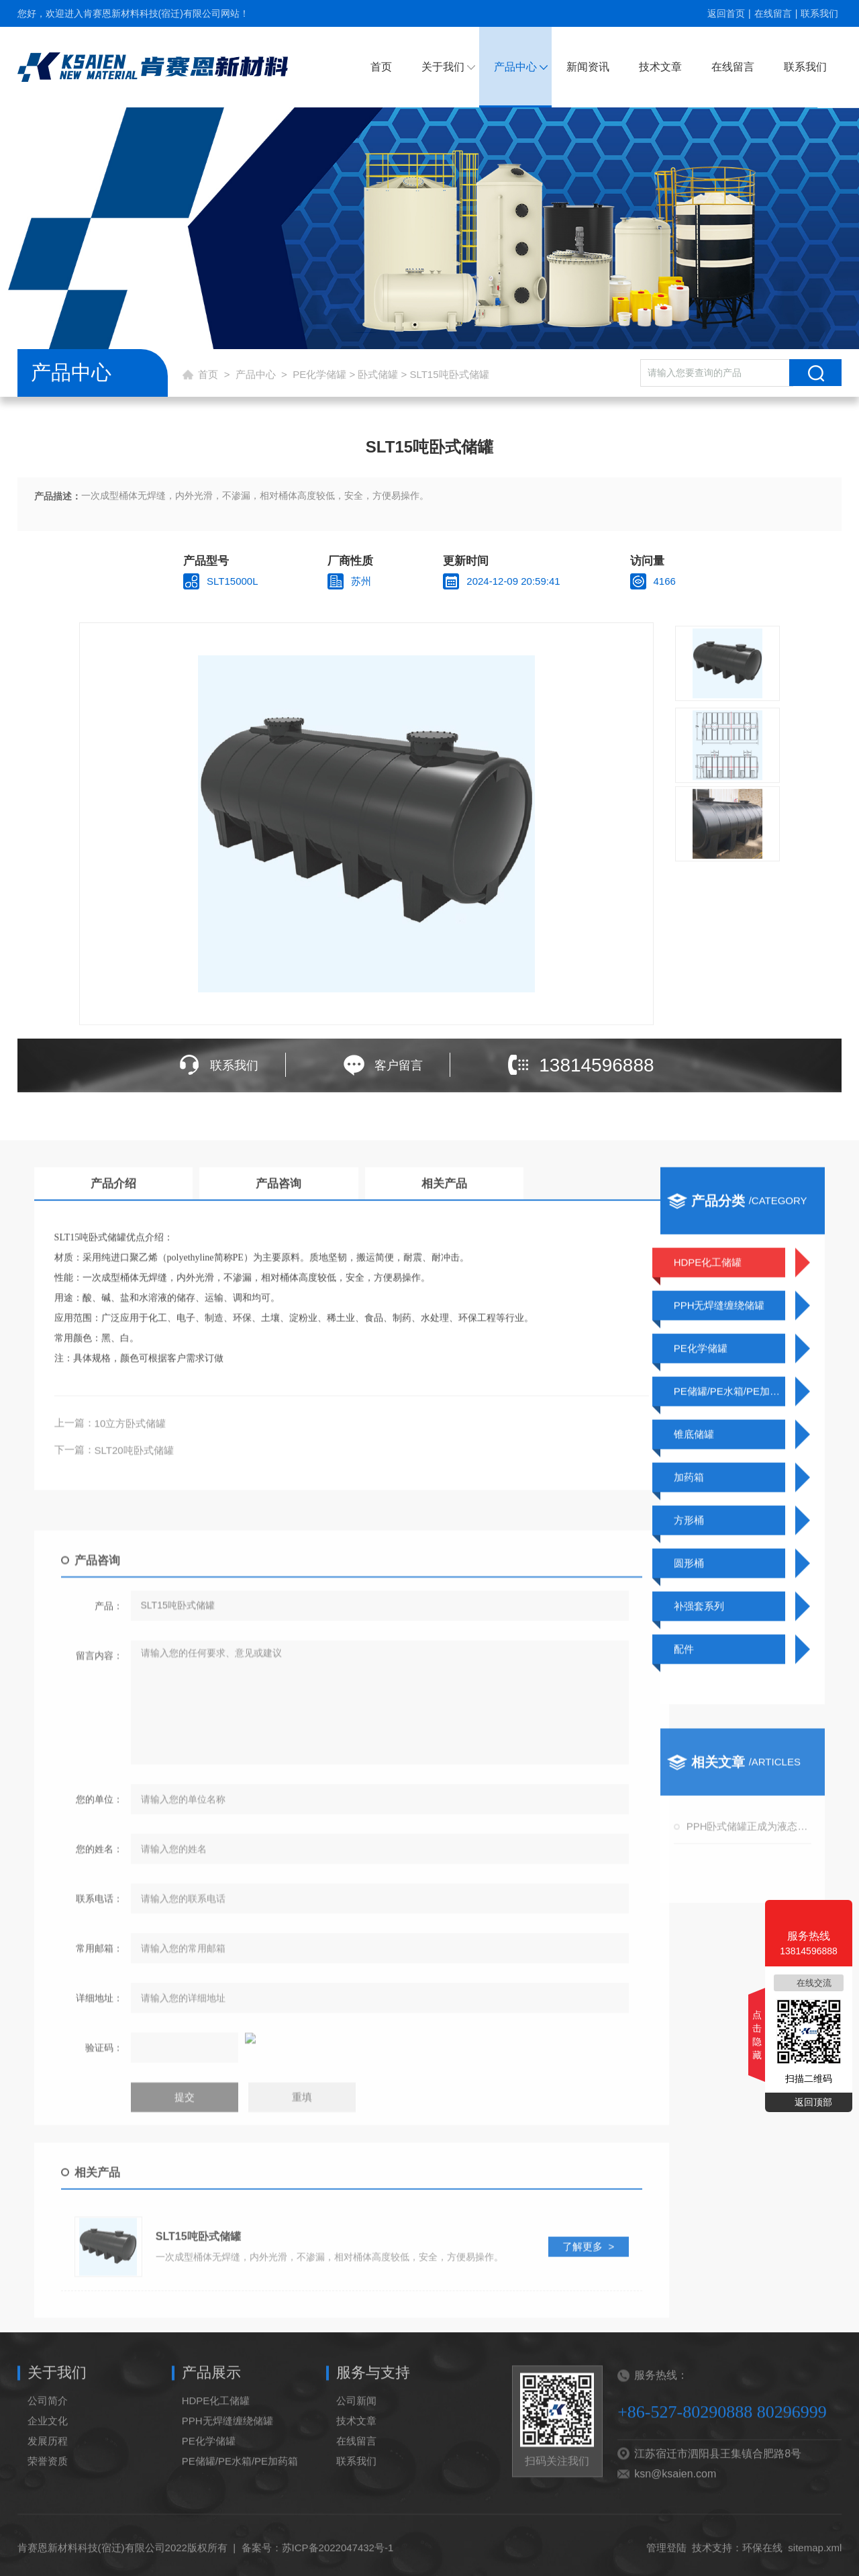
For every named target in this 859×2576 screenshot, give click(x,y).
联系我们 (819, 13)
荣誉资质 (48, 2497)
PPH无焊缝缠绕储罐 (227, 2457)
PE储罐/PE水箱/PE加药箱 (240, 2497)
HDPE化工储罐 (216, 2437)
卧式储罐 (378, 374)
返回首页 (726, 13)
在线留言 (773, 13)
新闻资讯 (587, 67)
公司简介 (48, 2437)
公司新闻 (356, 2437)
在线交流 (814, 1983)
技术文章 (660, 67)
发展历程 (48, 2477)
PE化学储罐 (319, 374)
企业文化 (48, 2457)
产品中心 (515, 67)
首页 (381, 67)
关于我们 (442, 67)
